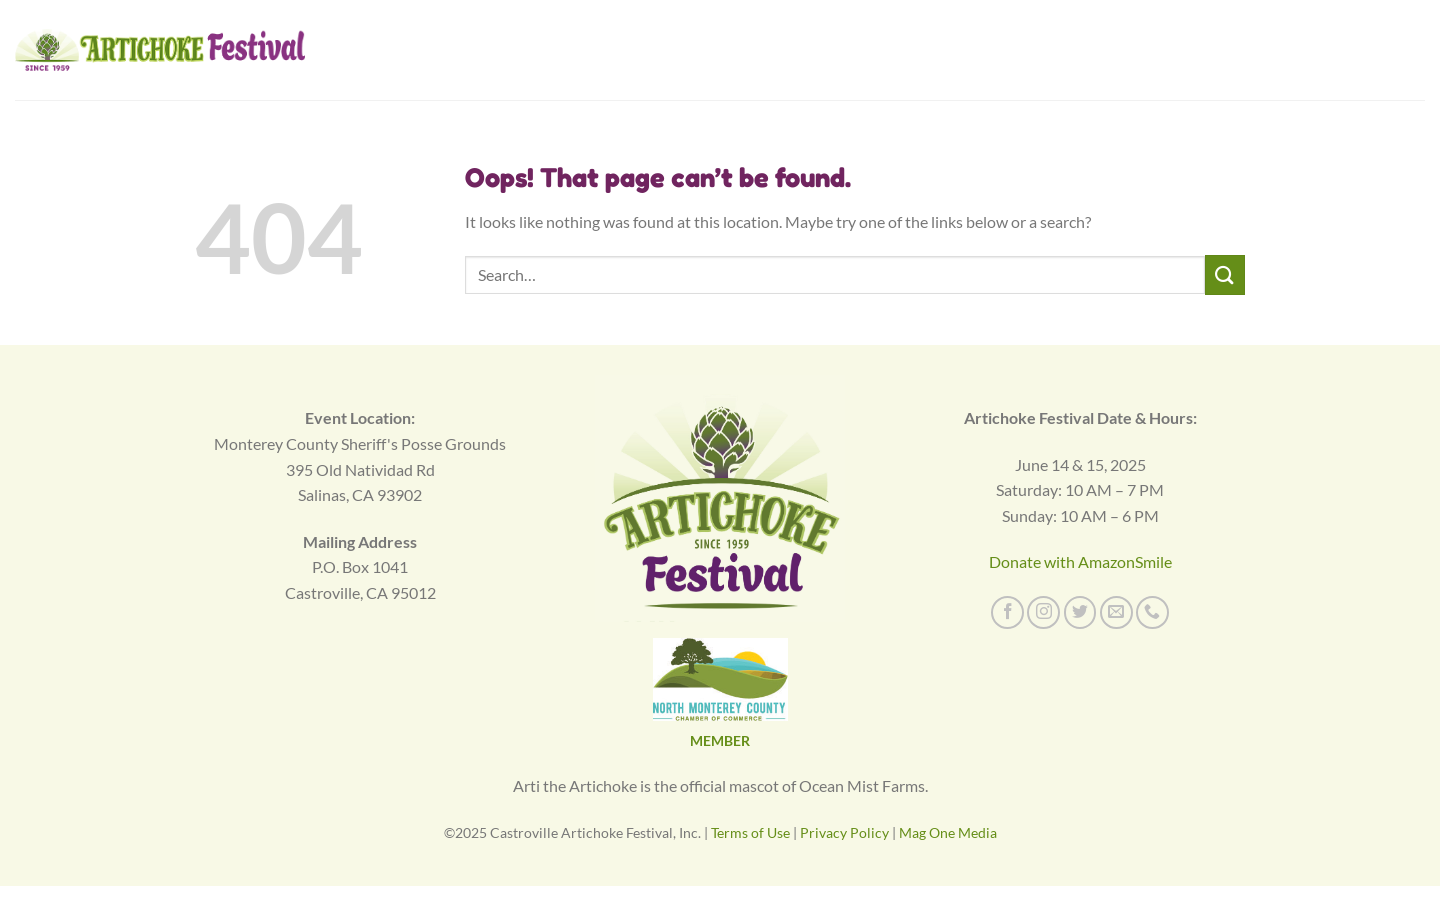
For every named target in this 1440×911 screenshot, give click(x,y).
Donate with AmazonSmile (1080, 561)
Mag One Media (948, 832)
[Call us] (1152, 612)
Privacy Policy (844, 832)
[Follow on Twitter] (1080, 612)
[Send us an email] (1116, 612)
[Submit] (1225, 274)
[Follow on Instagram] (1043, 612)
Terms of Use (750, 832)
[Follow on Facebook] (1007, 612)
